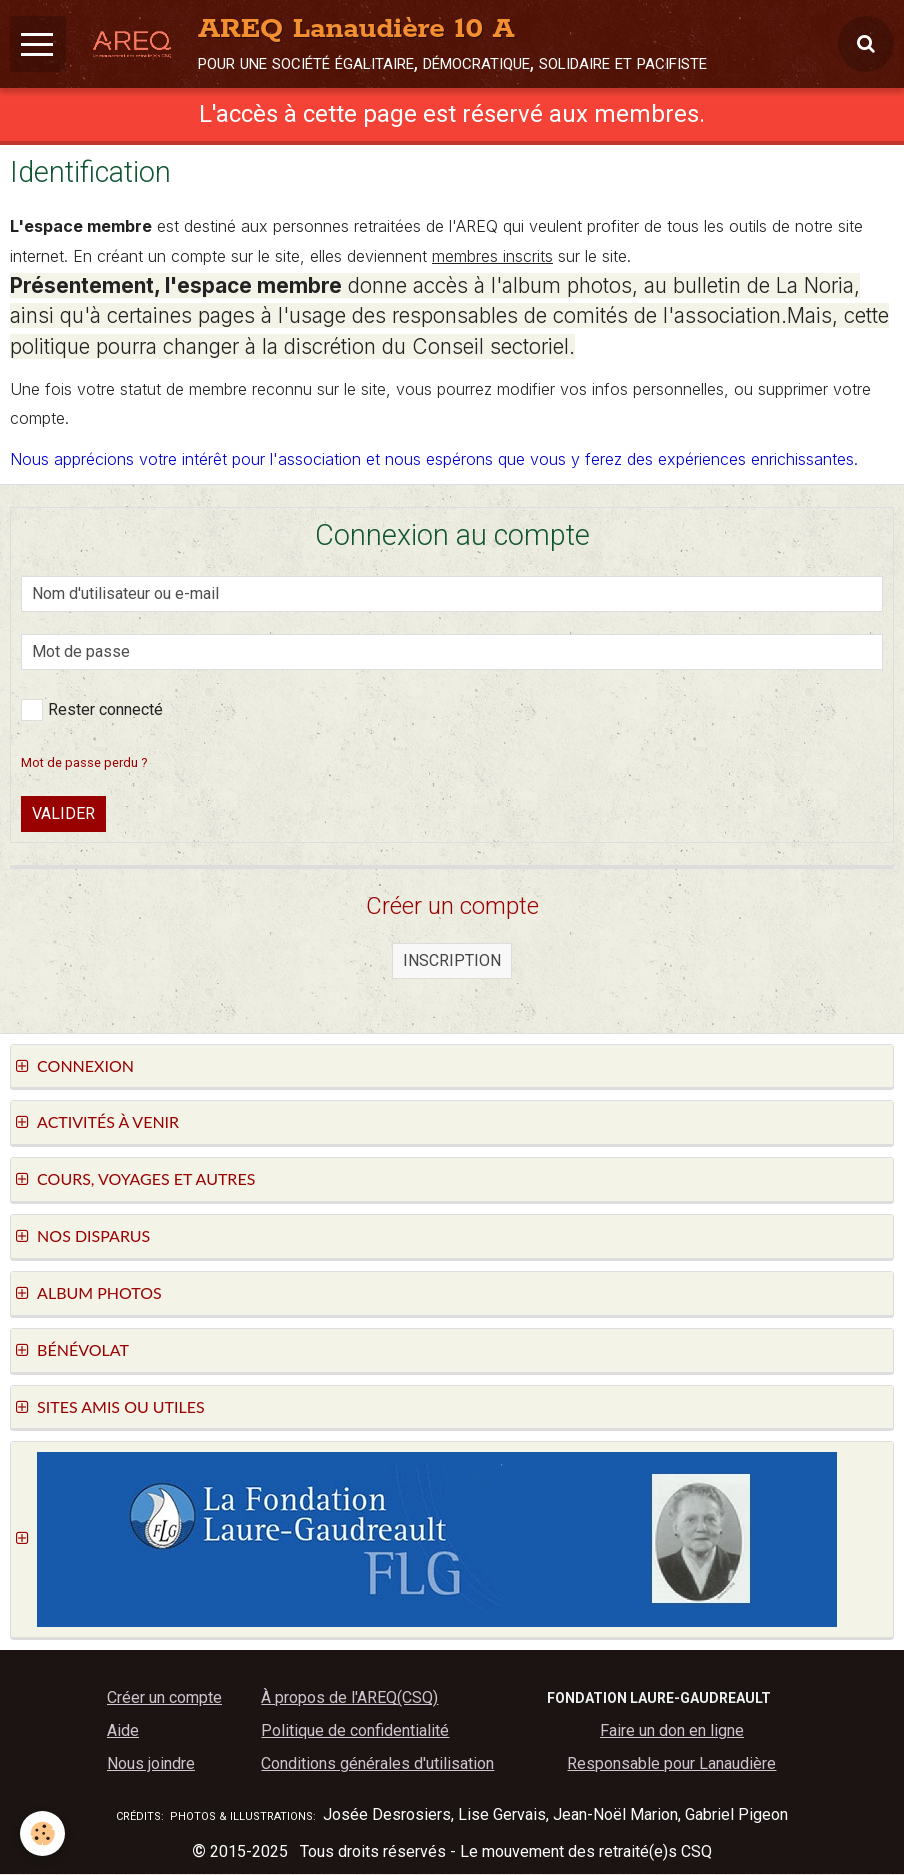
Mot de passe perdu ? (84, 763)
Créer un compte (164, 1698)
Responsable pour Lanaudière (671, 1764)
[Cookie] (42, 1833)
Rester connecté (92, 711)
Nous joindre (151, 1764)
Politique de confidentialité (355, 1731)
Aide (123, 1731)
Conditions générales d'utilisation (377, 1764)
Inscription (452, 961)
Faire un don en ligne (672, 1731)
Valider (63, 814)
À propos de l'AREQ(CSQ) (349, 1698)
